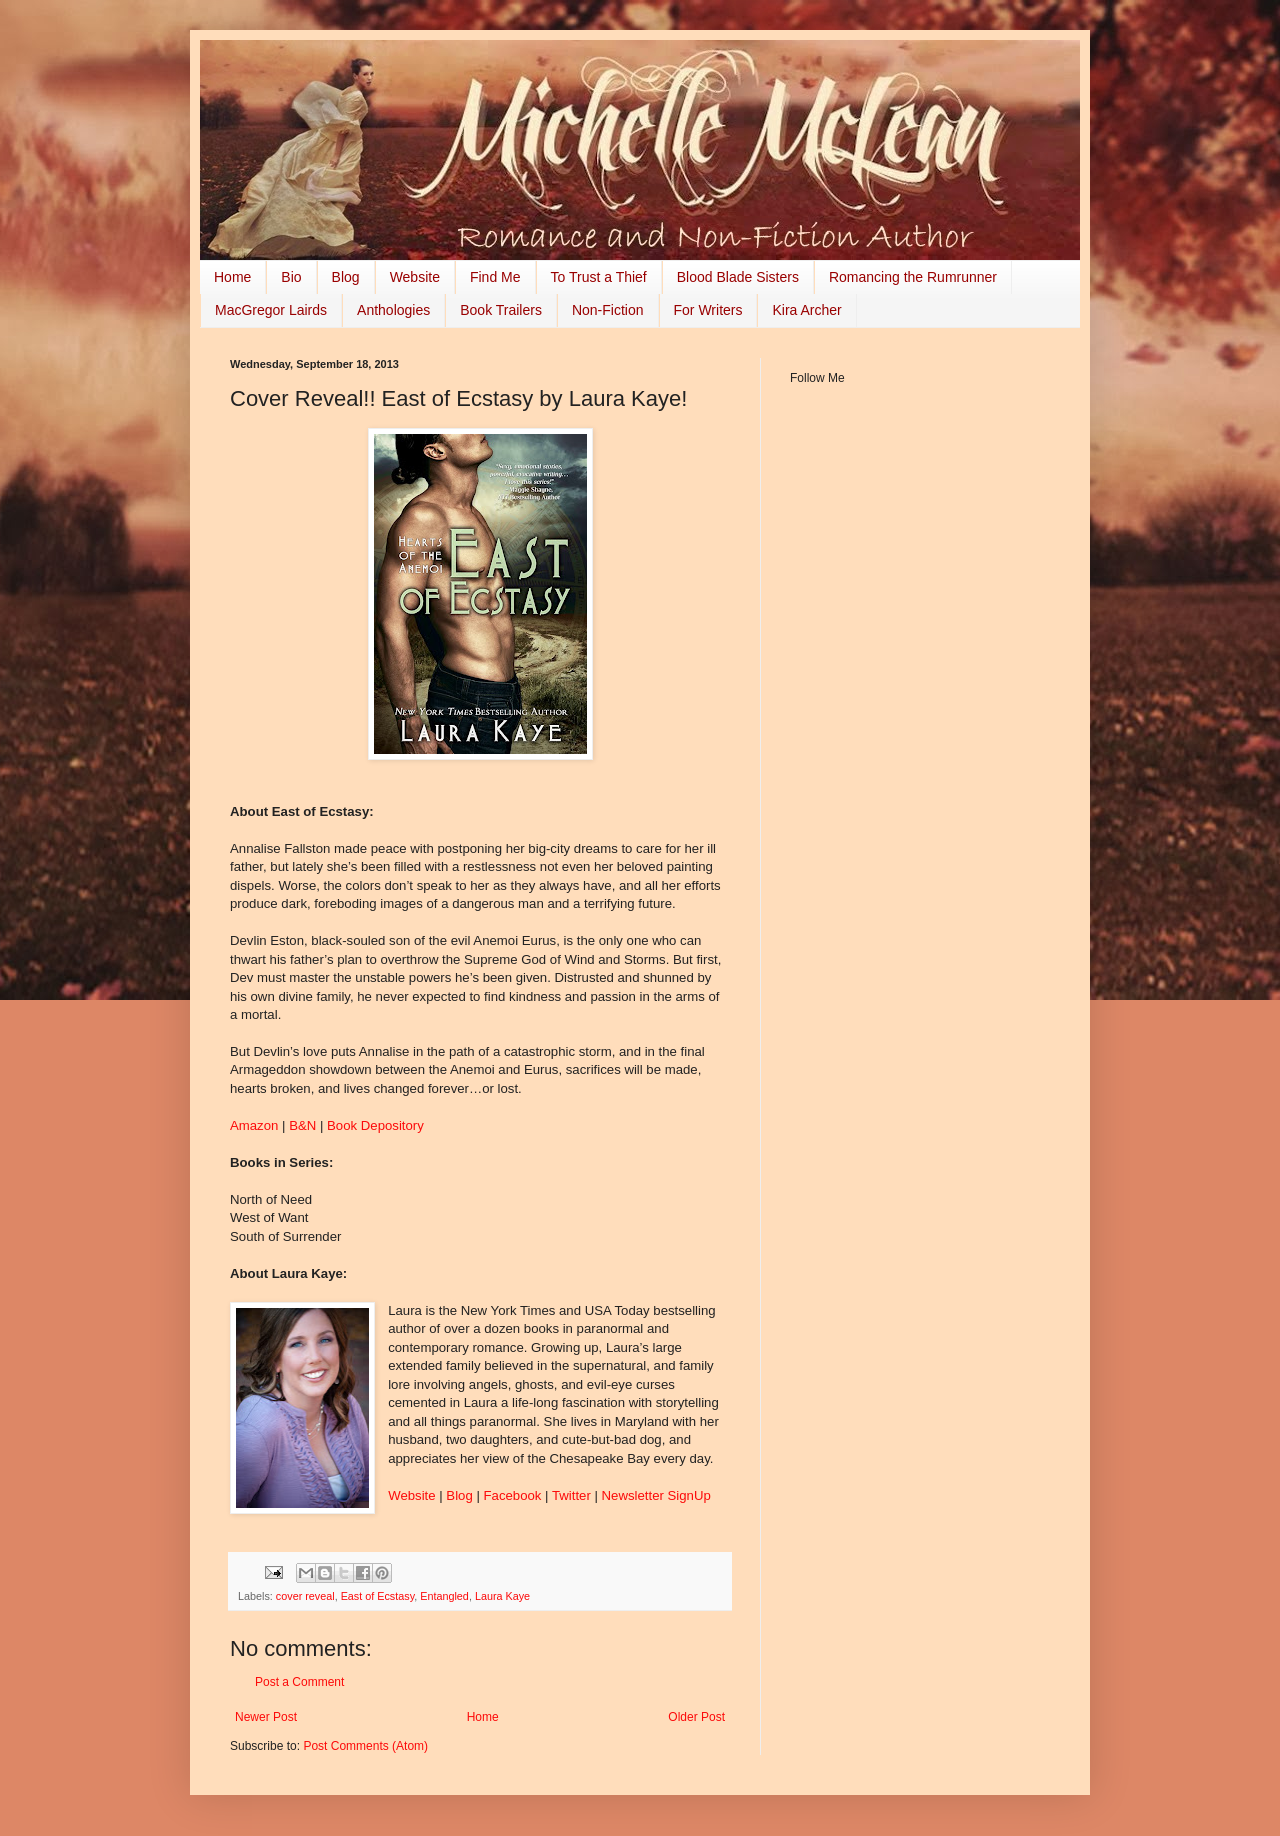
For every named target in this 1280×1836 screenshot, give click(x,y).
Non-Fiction (608, 310)
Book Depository (375, 1125)
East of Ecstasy (378, 1596)
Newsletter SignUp (656, 1495)
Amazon (254, 1125)
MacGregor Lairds (271, 310)
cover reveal (305, 1596)
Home (232, 277)
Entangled (444, 1596)
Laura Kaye (502, 1596)
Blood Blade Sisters (738, 277)
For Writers (708, 310)
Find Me (495, 277)
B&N (302, 1125)
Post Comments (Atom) (365, 1746)
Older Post (696, 1717)
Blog (346, 277)
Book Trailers (501, 310)
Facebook (515, 1495)
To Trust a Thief (599, 277)
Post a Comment (299, 1682)
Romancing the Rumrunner (913, 277)
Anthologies (393, 310)
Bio (291, 277)
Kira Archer (806, 310)
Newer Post (266, 1717)
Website (415, 277)
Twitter (573, 1495)
